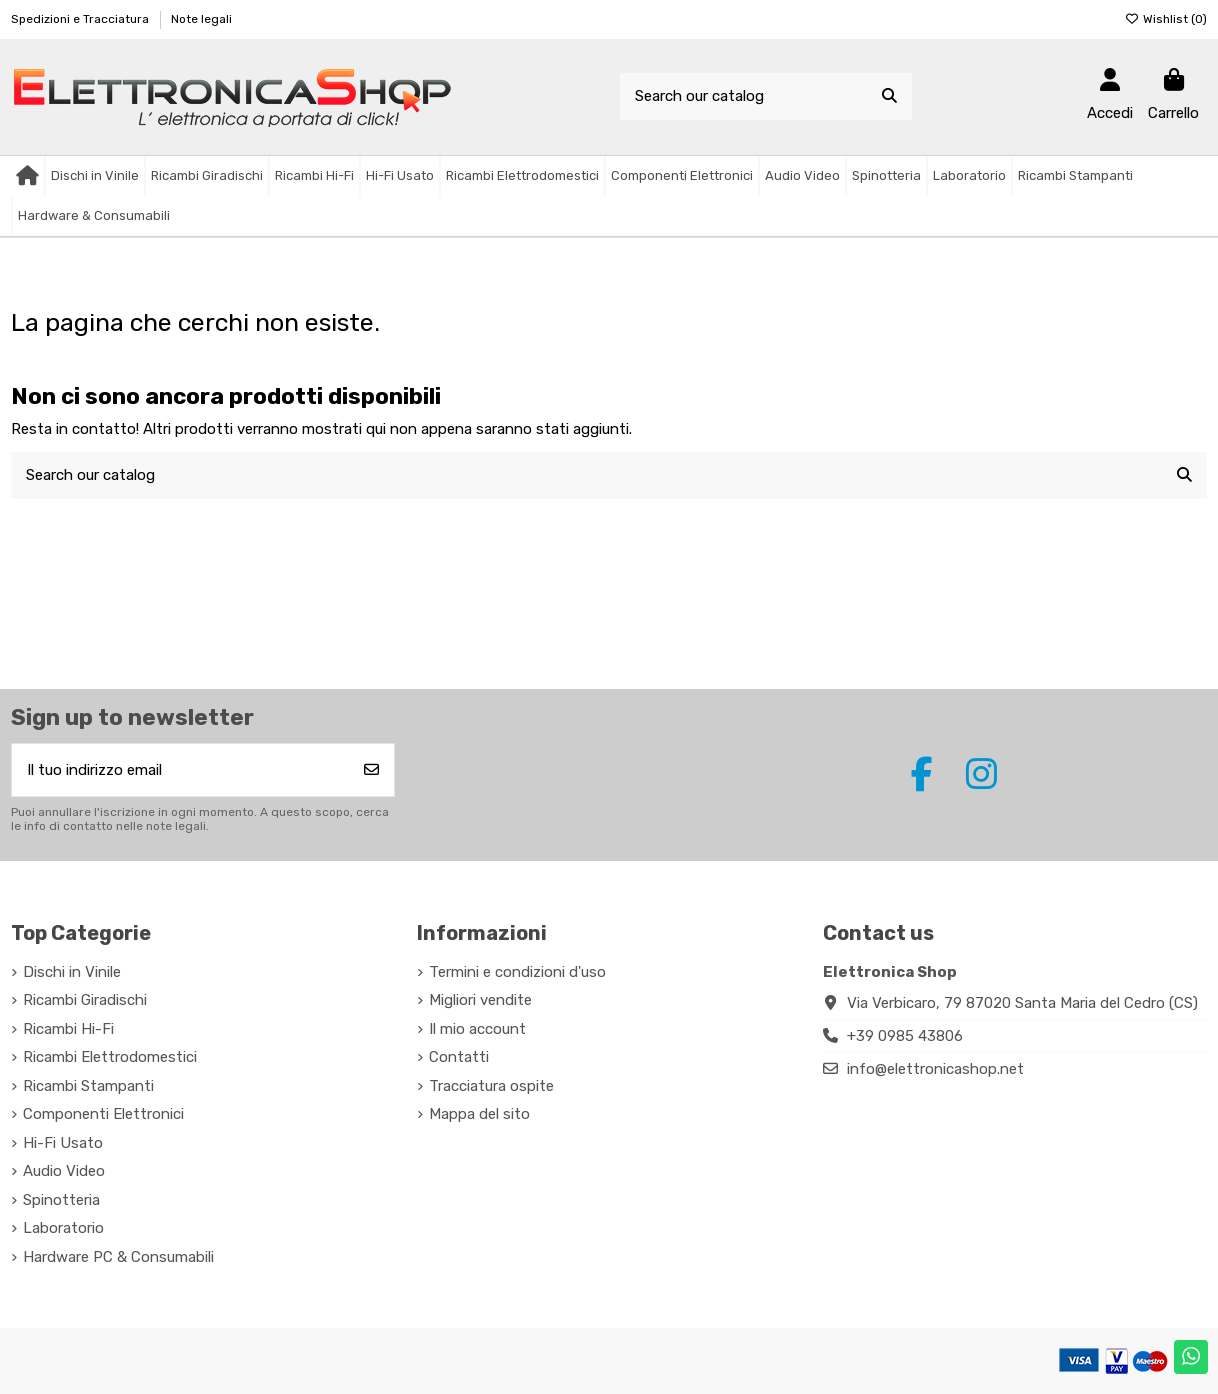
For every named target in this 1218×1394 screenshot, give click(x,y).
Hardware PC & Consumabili (118, 1257)
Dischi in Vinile (72, 972)
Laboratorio (63, 1228)
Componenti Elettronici (103, 1114)
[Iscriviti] (371, 770)
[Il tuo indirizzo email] (181, 770)
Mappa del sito (479, 1114)
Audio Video (64, 1171)
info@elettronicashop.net (935, 1069)
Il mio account (477, 1029)
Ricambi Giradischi (85, 1000)
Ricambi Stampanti (88, 1086)
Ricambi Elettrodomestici (110, 1057)
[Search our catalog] (889, 96)
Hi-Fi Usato (63, 1143)
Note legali (201, 19)
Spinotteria (61, 1200)
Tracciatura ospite (491, 1086)
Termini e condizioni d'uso (517, 972)
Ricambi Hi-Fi (68, 1029)
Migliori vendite (480, 1000)
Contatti (459, 1057)
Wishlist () (1166, 19)
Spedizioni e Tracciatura (81, 19)
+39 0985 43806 (905, 1036)
